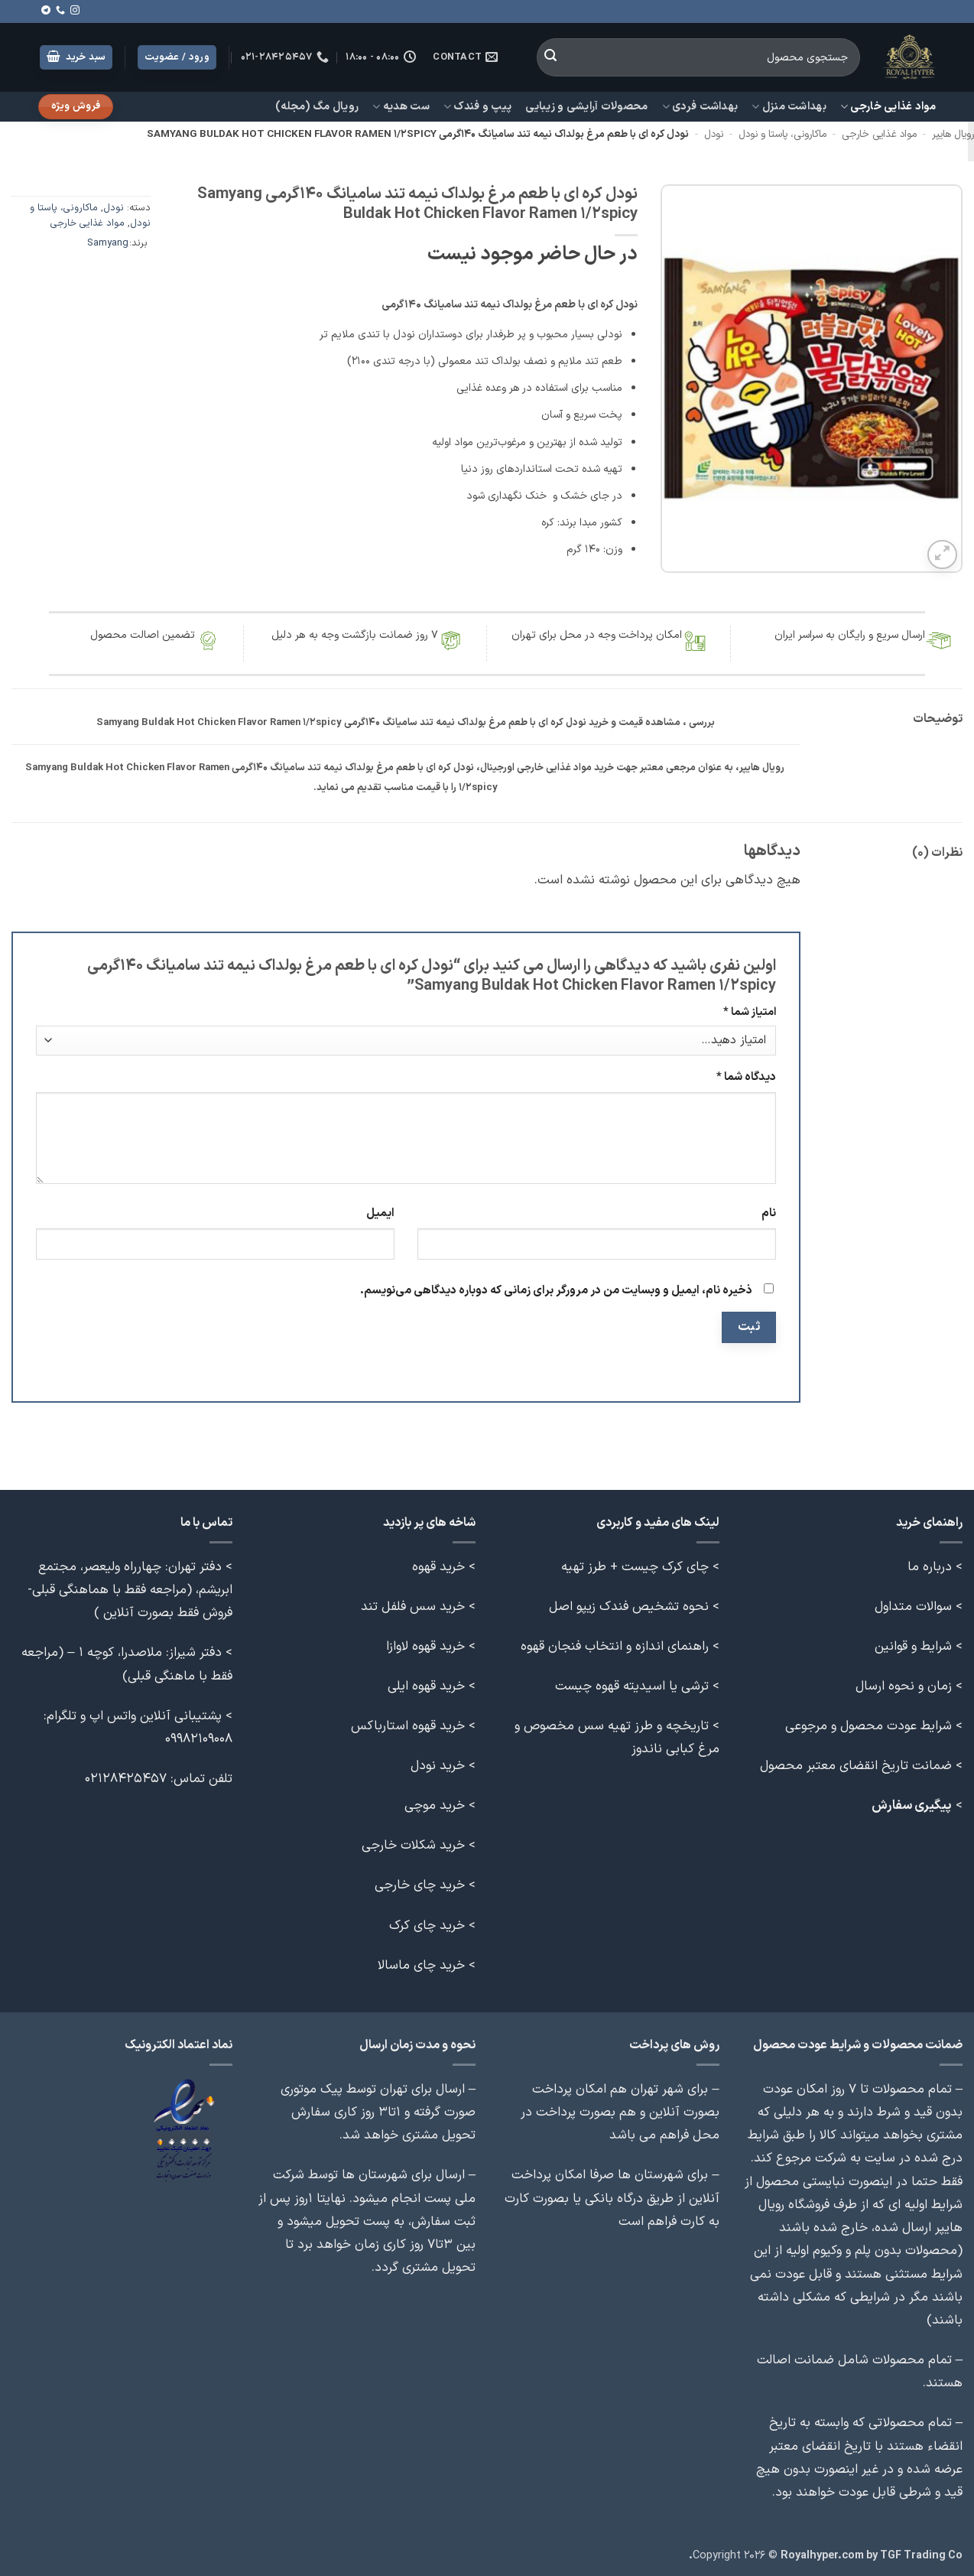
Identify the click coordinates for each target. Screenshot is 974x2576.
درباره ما (929, 1566)
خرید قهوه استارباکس (408, 1725)
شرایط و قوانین (913, 1646)
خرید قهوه (438, 1566)
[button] (76, 57)
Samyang (107, 243)
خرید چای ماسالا (421, 1965)
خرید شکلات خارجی (413, 1845)
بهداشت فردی (700, 107)
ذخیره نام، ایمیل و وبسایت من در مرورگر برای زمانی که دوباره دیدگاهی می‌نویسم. (556, 1290)
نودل (713, 134)
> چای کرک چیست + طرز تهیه (640, 1566)
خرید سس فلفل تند (413, 1606)
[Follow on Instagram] (75, 10)
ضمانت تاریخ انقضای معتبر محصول (856, 1765)
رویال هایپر (953, 134)
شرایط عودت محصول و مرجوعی (868, 1725)
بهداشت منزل (789, 107)
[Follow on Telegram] (45, 10)
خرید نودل (438, 1765)
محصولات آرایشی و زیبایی (586, 107)
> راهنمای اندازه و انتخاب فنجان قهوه (620, 1646)
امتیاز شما (749, 1012)
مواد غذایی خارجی (888, 107)
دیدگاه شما (746, 1077)
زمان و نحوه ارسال (903, 1686)
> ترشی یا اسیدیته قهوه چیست (637, 1686)
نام (768, 1213)
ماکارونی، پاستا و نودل (782, 134)
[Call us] (60, 10)
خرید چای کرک (427, 1925)
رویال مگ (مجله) (317, 107)
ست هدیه (401, 107)
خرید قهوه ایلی (426, 1686)
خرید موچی (434, 1805)
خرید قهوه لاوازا (425, 1646)
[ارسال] (550, 57)
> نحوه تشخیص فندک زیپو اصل (634, 1606)
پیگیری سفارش (912, 1805)
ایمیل (380, 1213)
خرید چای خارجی (420, 1885)
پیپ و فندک (477, 107)
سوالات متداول (913, 1606)
